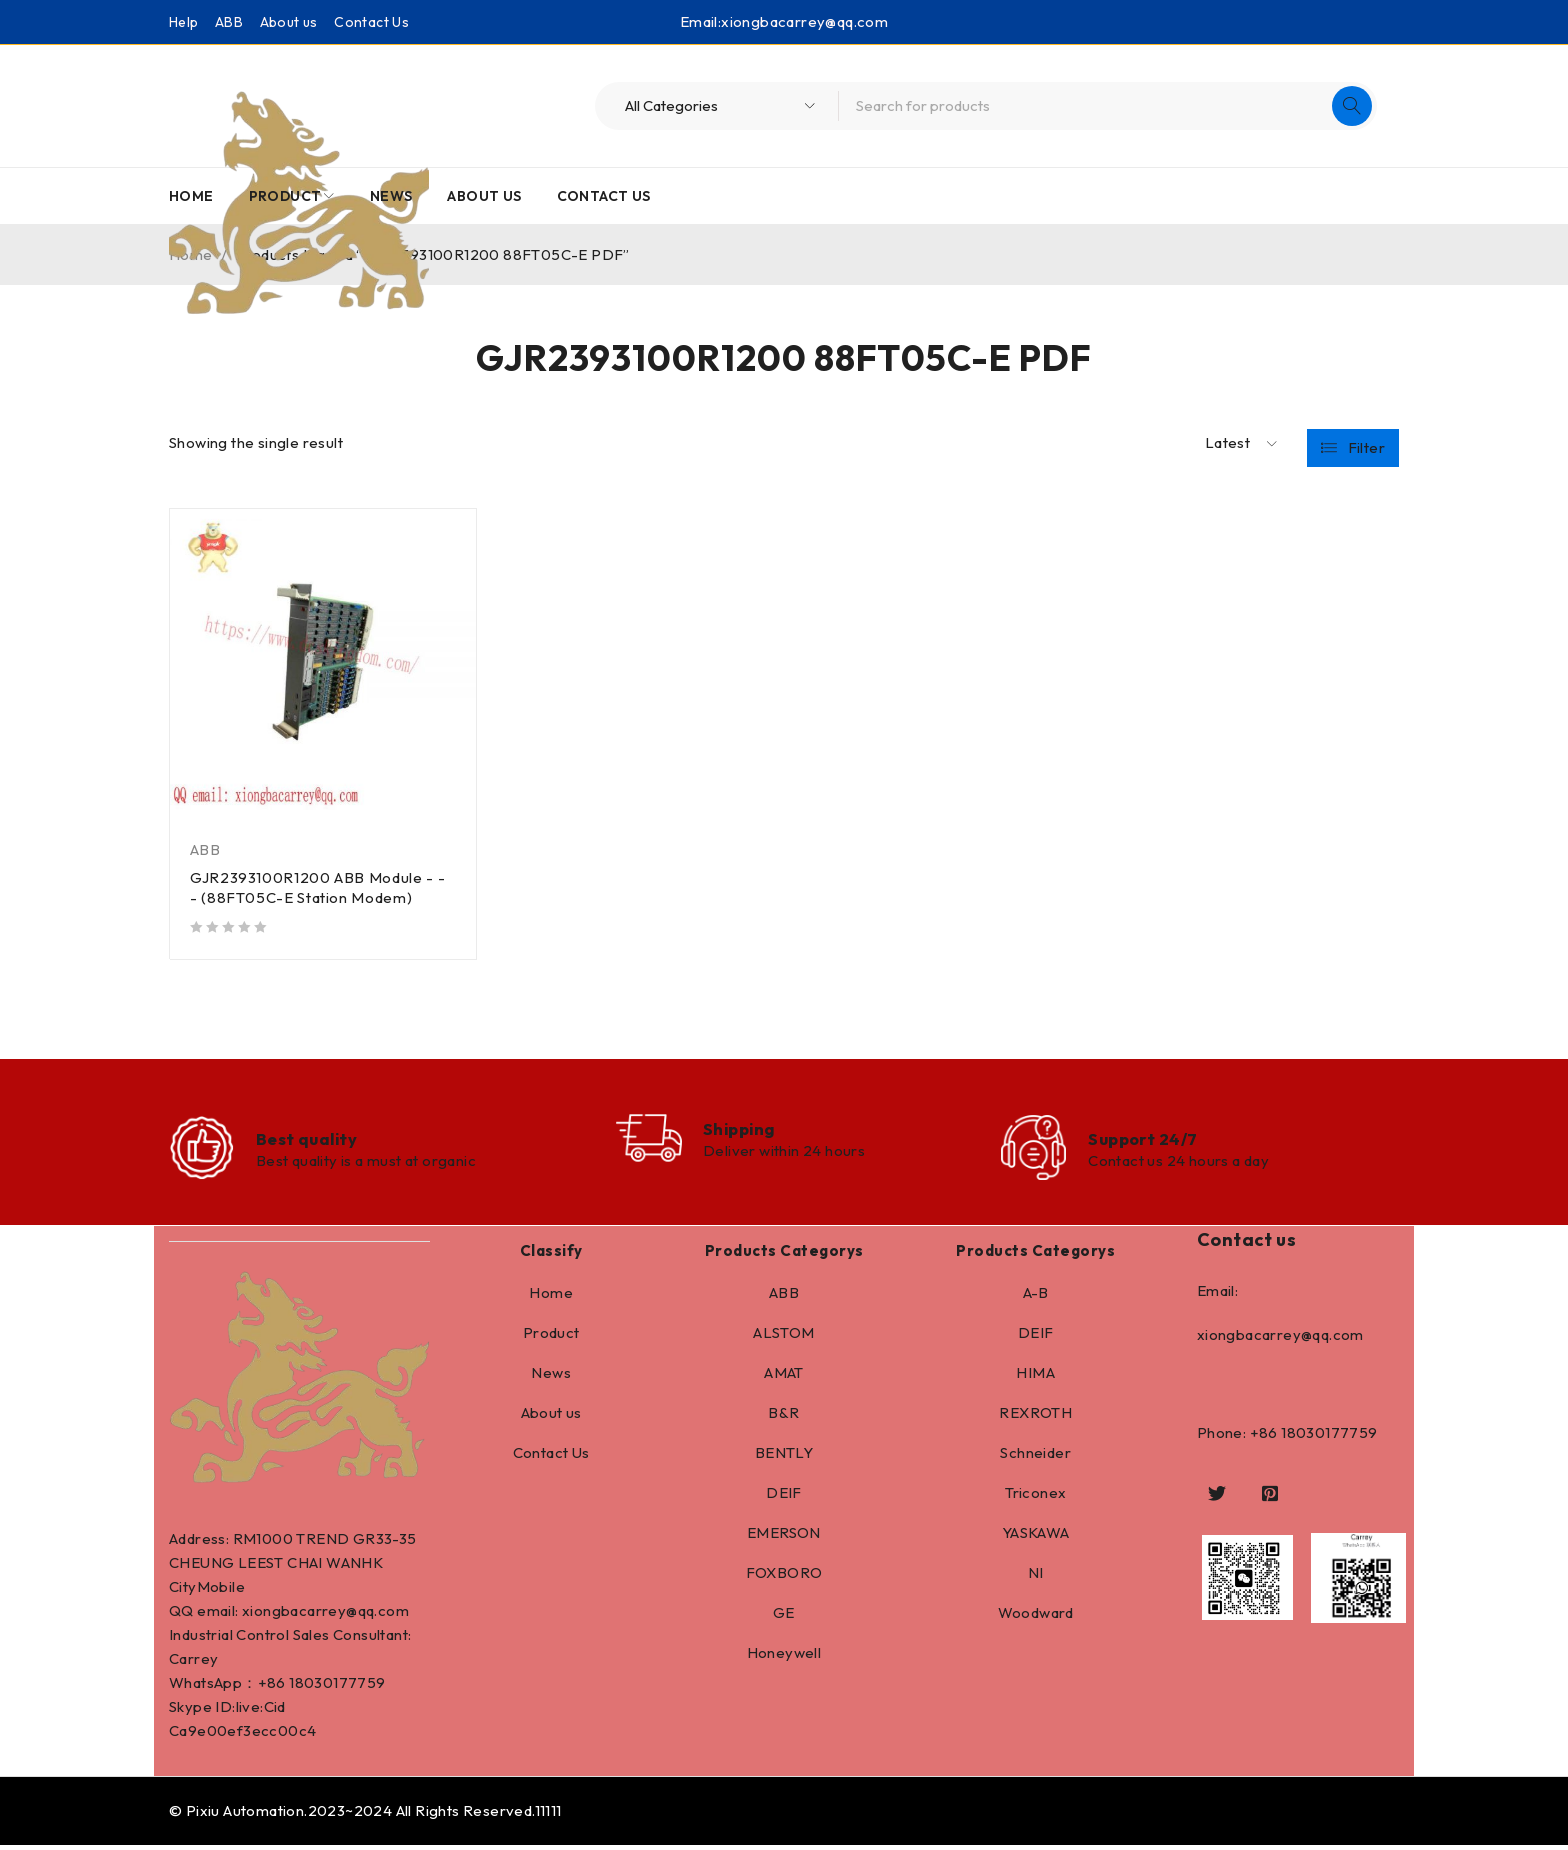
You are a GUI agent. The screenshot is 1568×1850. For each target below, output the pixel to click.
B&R (783, 1417)
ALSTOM (783, 1337)
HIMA (1035, 1377)
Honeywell (783, 1657)
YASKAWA (1036, 1537)
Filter (1366, 443)
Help (184, 22)
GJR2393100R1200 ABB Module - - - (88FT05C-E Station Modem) (319, 887)
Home (551, 1297)
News (551, 1377)
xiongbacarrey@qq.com (804, 21)
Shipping (745, 1130)
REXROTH (1035, 1417)
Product (551, 1337)
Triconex (1035, 1497)
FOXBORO (783, 1577)
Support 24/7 (1147, 1140)
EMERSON (784, 1537)
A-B (1036, 1297)
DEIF (784, 1497)
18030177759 (337, 1687)
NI (1036, 1577)
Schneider (1035, 1457)
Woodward (1036, 1617)
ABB (229, 22)
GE (784, 1617)
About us (289, 22)
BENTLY (784, 1457)
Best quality (310, 1140)
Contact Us (371, 22)
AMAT (784, 1377)
